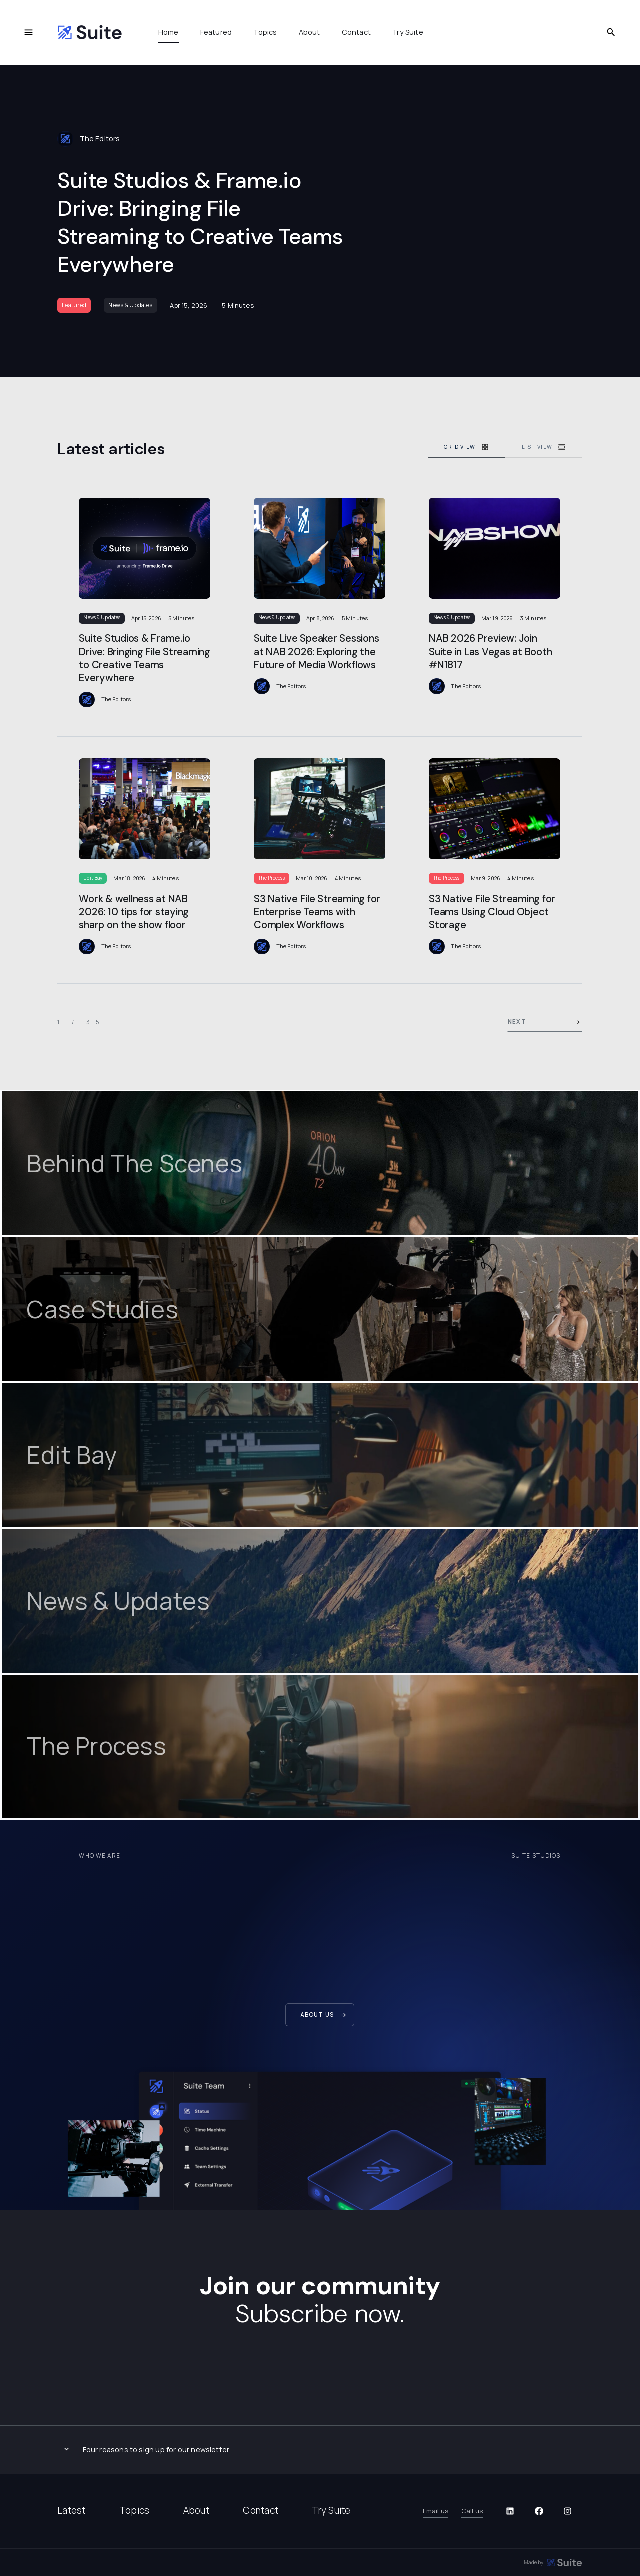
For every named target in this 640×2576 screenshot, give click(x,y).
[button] (320, 2449)
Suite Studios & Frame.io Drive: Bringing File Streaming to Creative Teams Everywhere (200, 222)
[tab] (467, 447)
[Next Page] (545, 1022)
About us (317, 2014)
